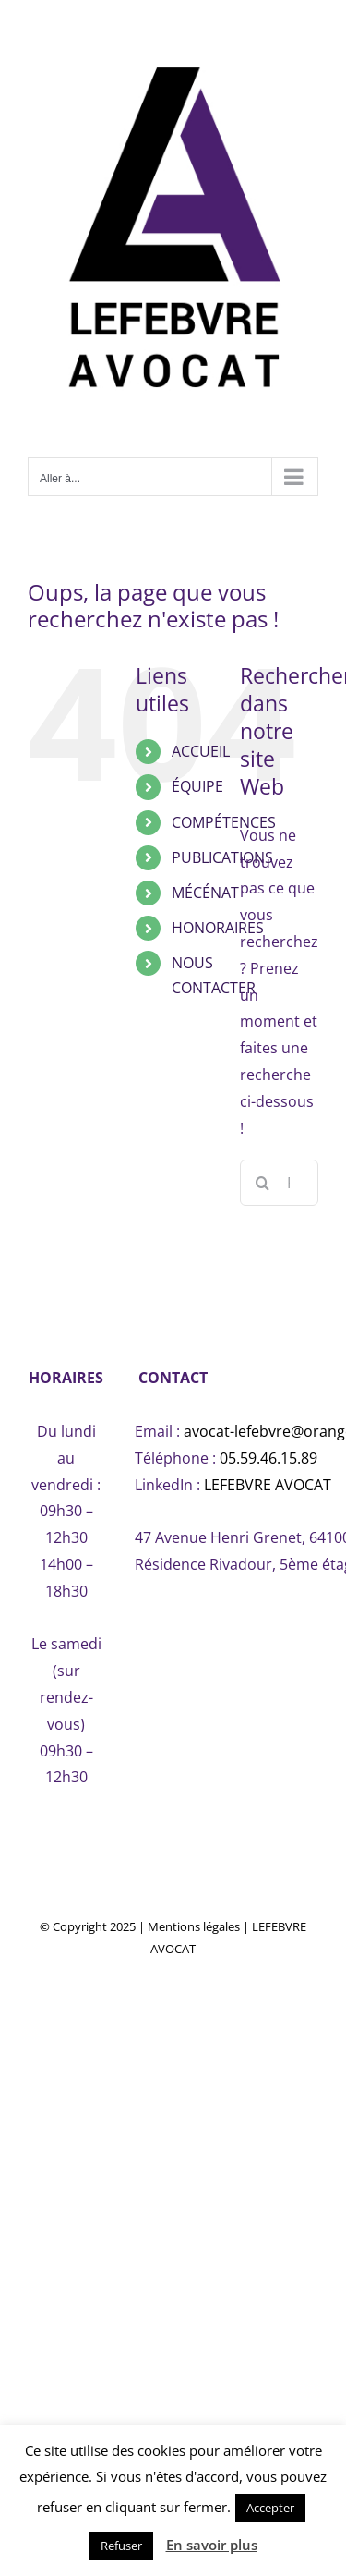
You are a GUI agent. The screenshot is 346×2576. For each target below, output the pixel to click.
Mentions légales (194, 1926)
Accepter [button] (270, 2507)
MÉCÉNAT (205, 892)
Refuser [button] (121, 2545)
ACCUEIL (201, 751)
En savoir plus (211, 2544)
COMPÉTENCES (224, 822)
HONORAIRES (218, 927)
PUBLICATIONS (222, 857)
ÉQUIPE (197, 786)
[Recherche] (263, 1183)
